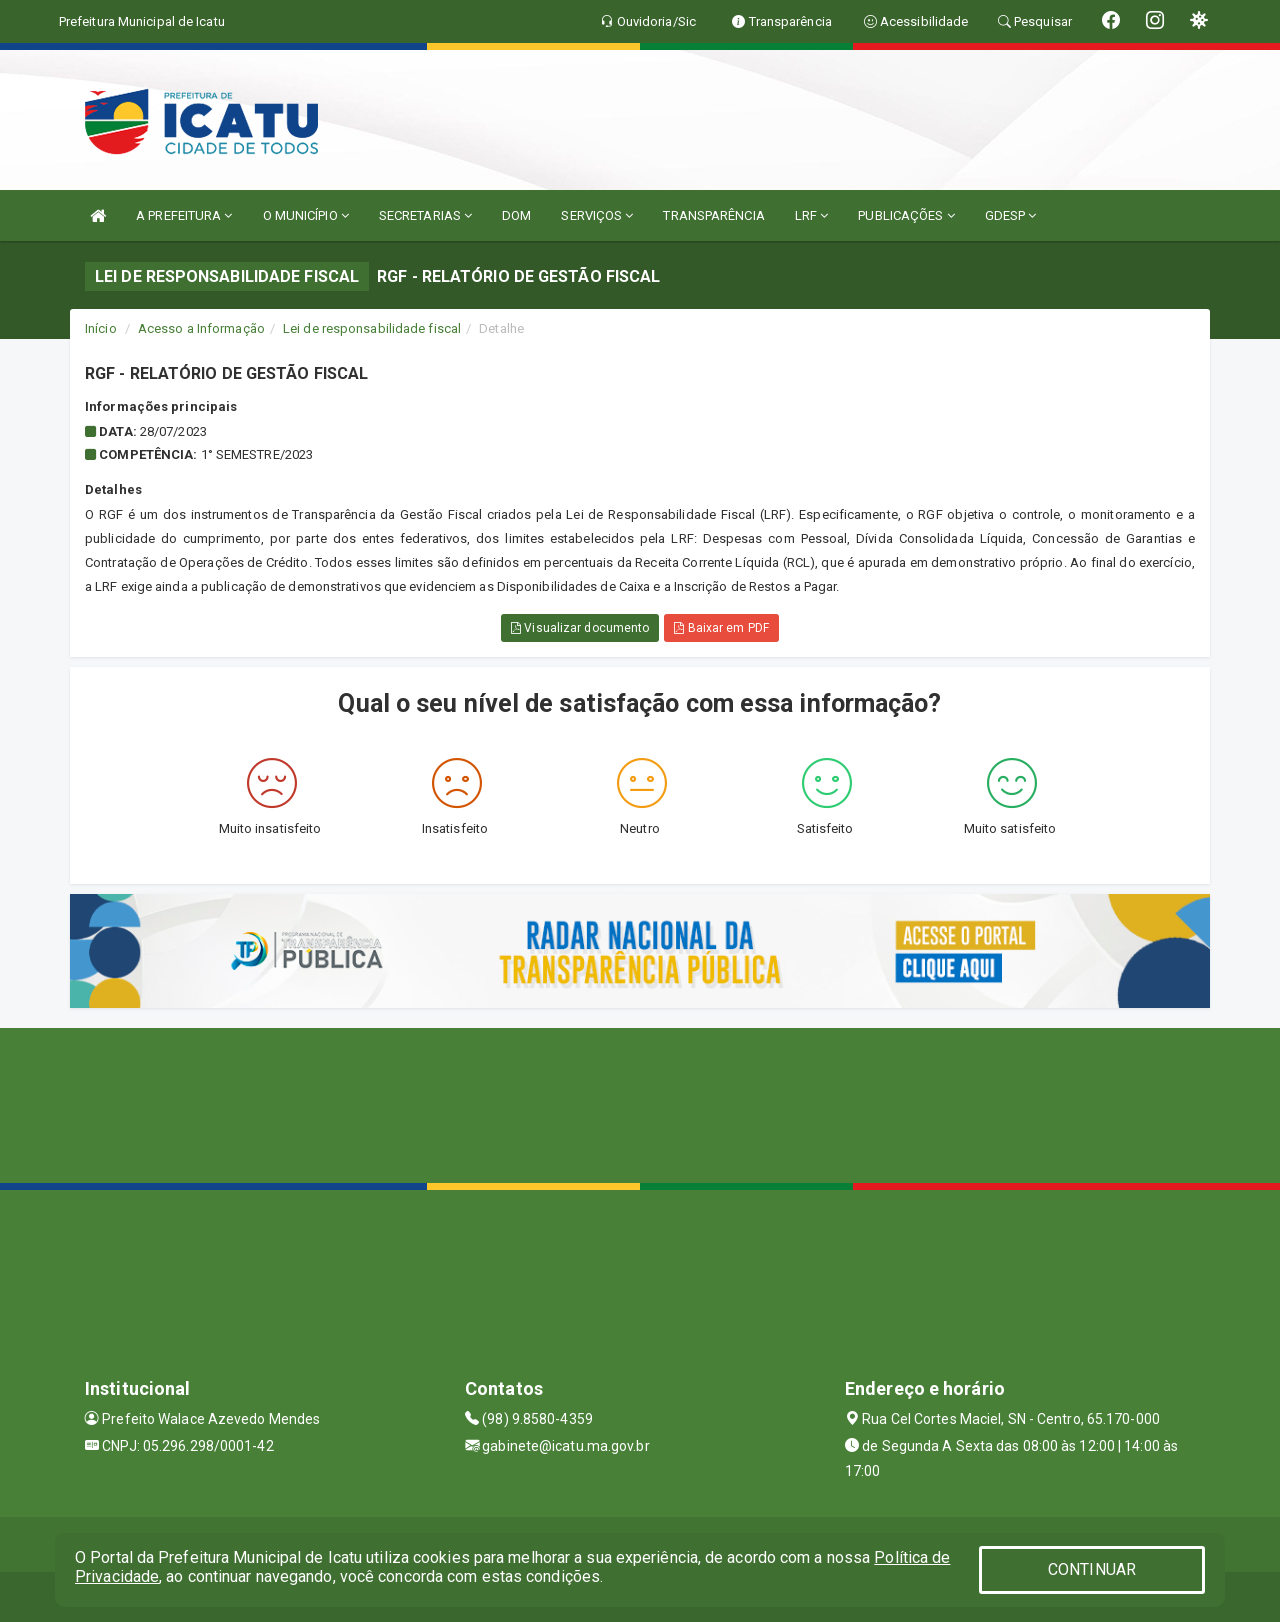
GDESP (1011, 215)
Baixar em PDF (721, 628)
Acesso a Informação (201, 328)
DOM (516, 215)
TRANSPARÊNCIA (713, 215)
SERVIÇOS (597, 215)
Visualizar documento (580, 628)
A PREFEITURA (184, 215)
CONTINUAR (1092, 1569)
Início (101, 328)
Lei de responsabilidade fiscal (372, 328)
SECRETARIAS (425, 215)
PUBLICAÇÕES (906, 215)
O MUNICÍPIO (306, 215)
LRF (812, 215)
